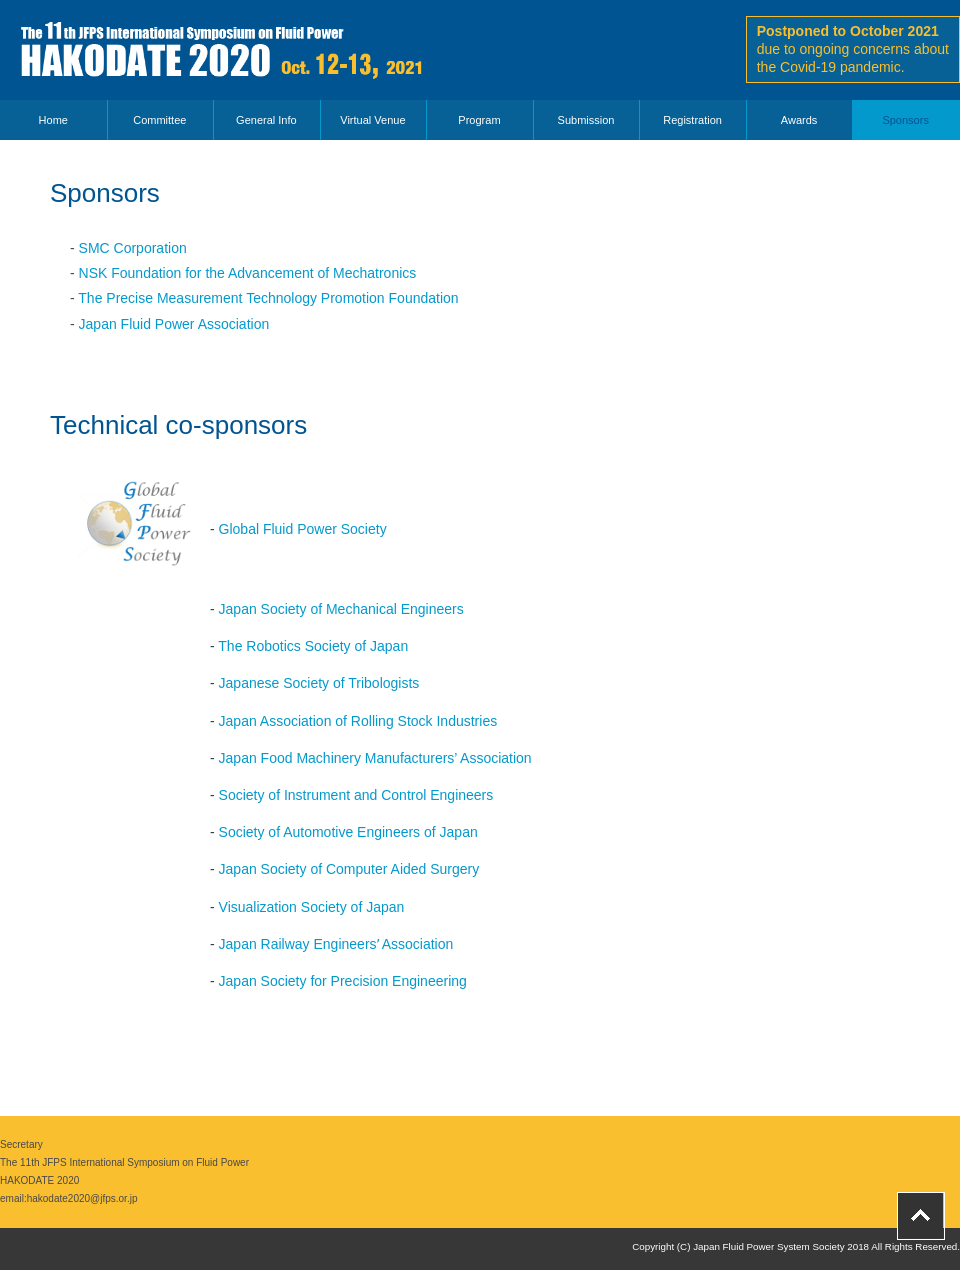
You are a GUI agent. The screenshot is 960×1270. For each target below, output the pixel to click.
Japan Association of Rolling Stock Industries (358, 721)
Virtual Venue (372, 120)
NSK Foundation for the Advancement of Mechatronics (248, 273)
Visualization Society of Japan (312, 907)
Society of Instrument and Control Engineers (356, 795)
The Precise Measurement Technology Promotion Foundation (268, 298)
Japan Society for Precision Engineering (343, 981)
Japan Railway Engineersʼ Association (336, 944)
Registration (692, 120)
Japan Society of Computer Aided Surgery (349, 869)
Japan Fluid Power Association (174, 324)
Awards (799, 120)
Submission (586, 120)
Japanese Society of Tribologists (319, 683)
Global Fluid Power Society (303, 529)
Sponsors (905, 120)
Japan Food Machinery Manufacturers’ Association (375, 758)
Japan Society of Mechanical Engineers (341, 609)
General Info (266, 120)
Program (479, 120)
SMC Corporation (133, 248)
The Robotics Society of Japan (313, 646)
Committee (159, 120)
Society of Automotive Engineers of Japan (348, 832)
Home (53, 120)
